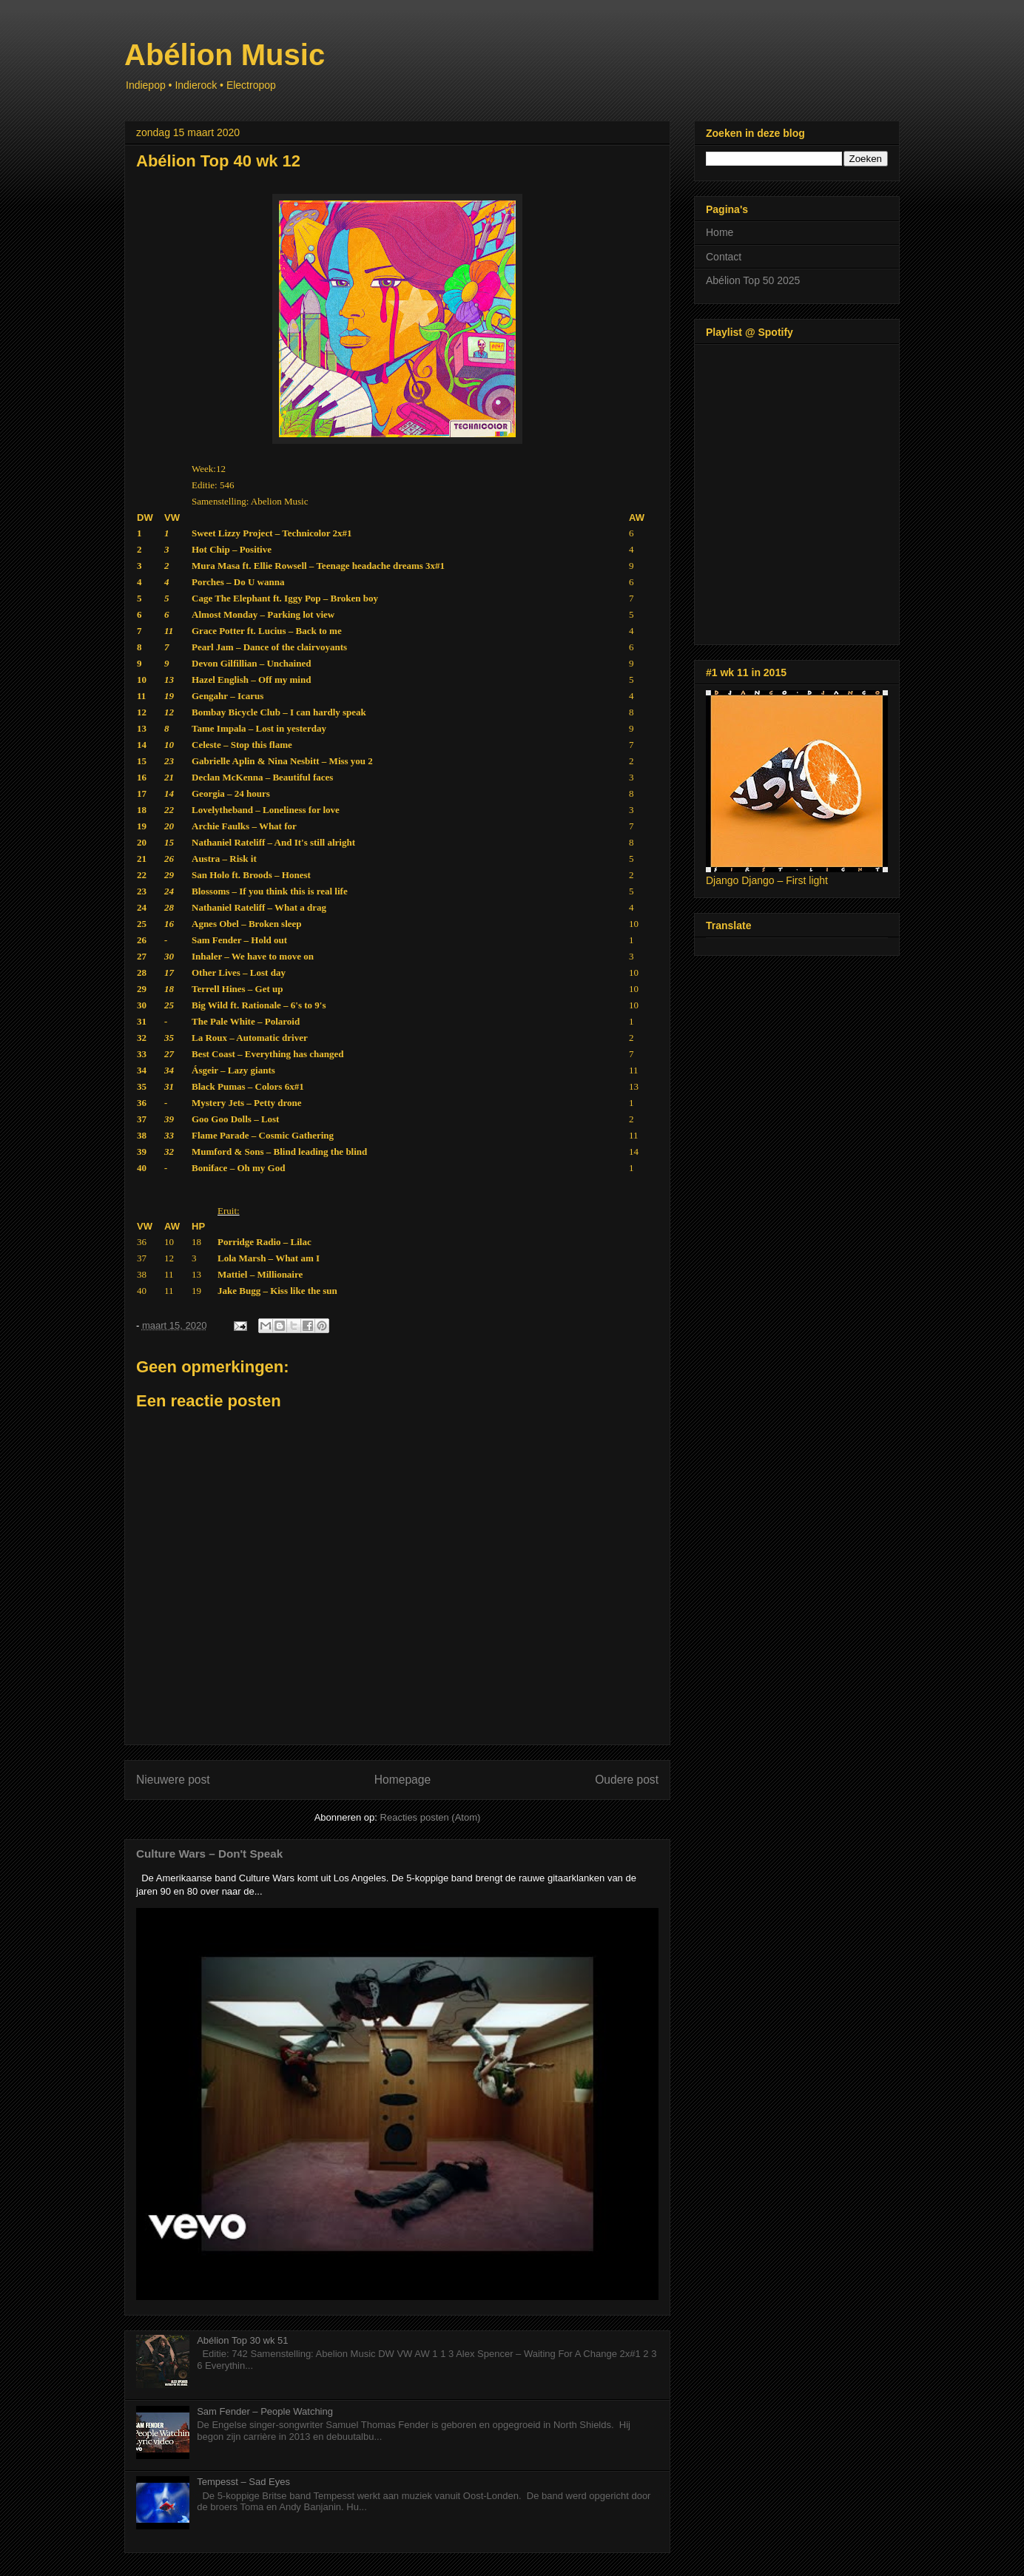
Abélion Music (224, 54)
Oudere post (626, 1779)
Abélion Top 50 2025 (753, 280)
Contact (723, 257)
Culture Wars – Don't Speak (209, 1853)
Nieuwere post (173, 1779)
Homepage (402, 1779)
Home (719, 232)
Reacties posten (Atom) (430, 1817)
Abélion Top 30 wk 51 (242, 2340)
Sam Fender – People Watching (265, 2411)
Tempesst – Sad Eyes (243, 2481)
